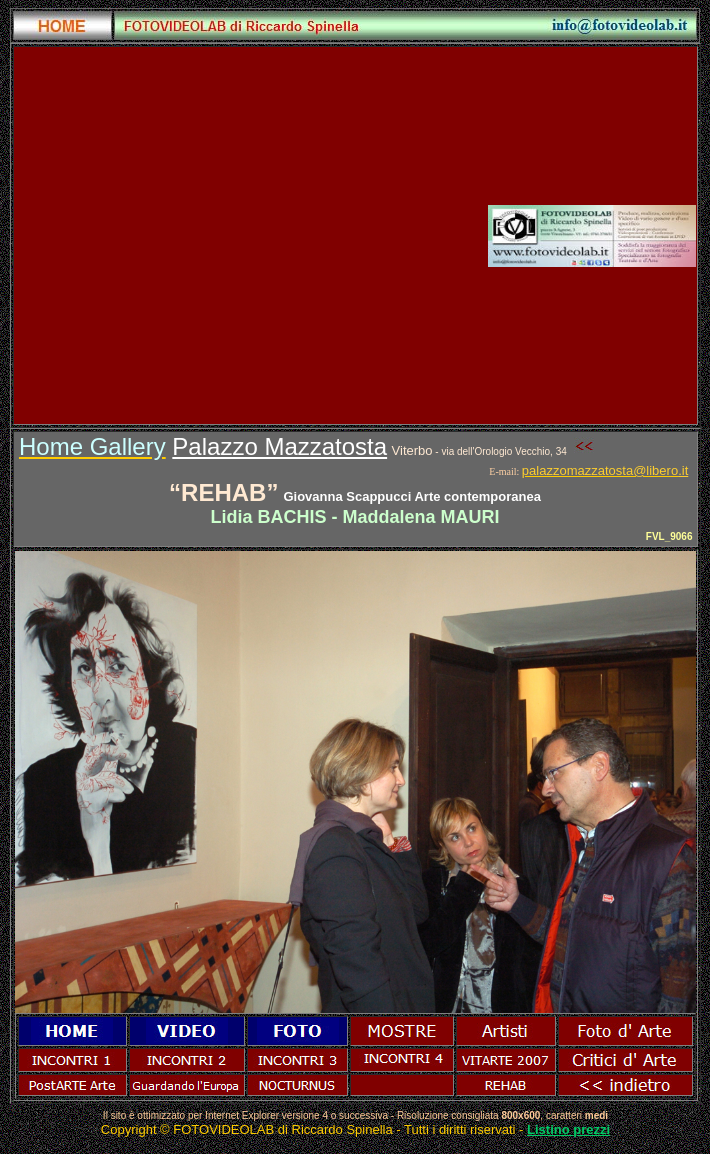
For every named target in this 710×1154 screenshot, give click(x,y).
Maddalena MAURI (421, 517)
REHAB (223, 492)
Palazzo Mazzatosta (279, 446)
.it (683, 470)
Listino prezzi (568, 1129)
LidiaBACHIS (268, 517)
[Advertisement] (189, 235)
